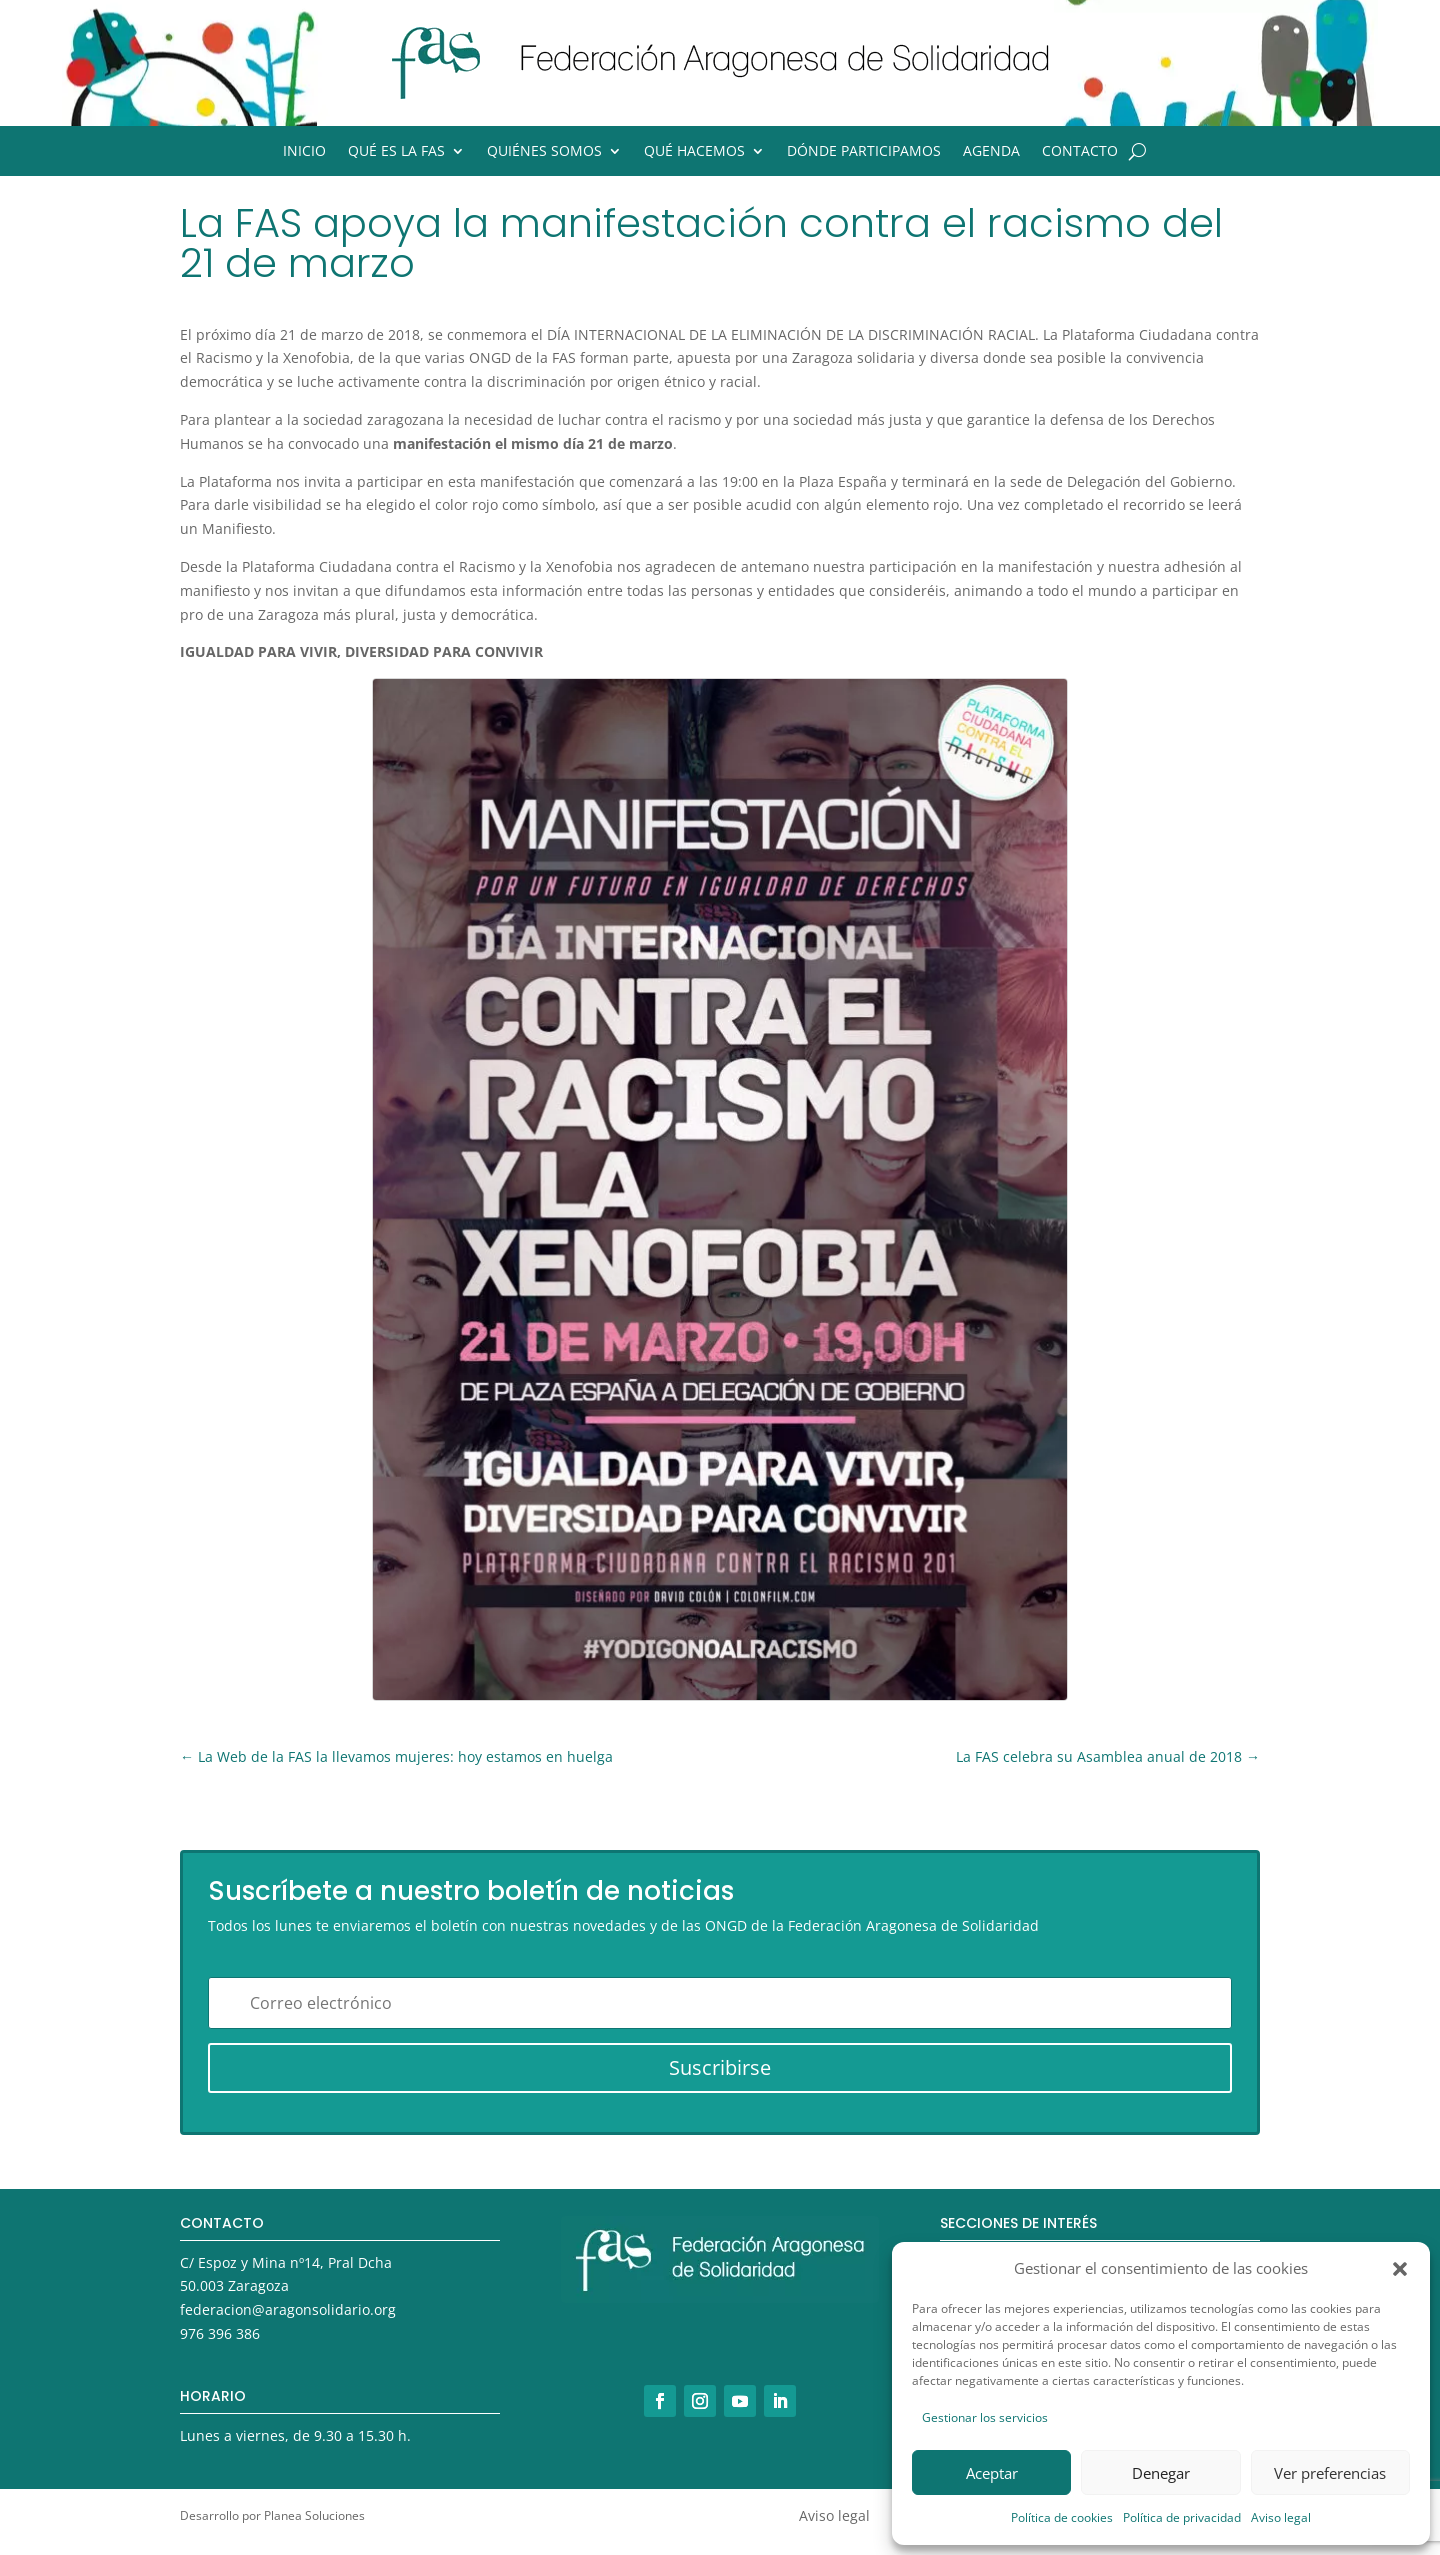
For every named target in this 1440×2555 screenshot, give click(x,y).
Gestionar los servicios (985, 2417)
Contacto (1080, 152)
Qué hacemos (694, 152)
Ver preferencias (1330, 2473)
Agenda (991, 152)
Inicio (304, 152)
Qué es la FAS (396, 152)
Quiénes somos (544, 152)
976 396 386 (220, 2333)
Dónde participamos (864, 152)
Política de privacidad (1182, 2517)
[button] (1400, 2269)
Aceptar (992, 2473)
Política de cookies (1062, 2517)
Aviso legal (1281, 2517)
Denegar (1161, 2473)
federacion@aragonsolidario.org (288, 2309)
